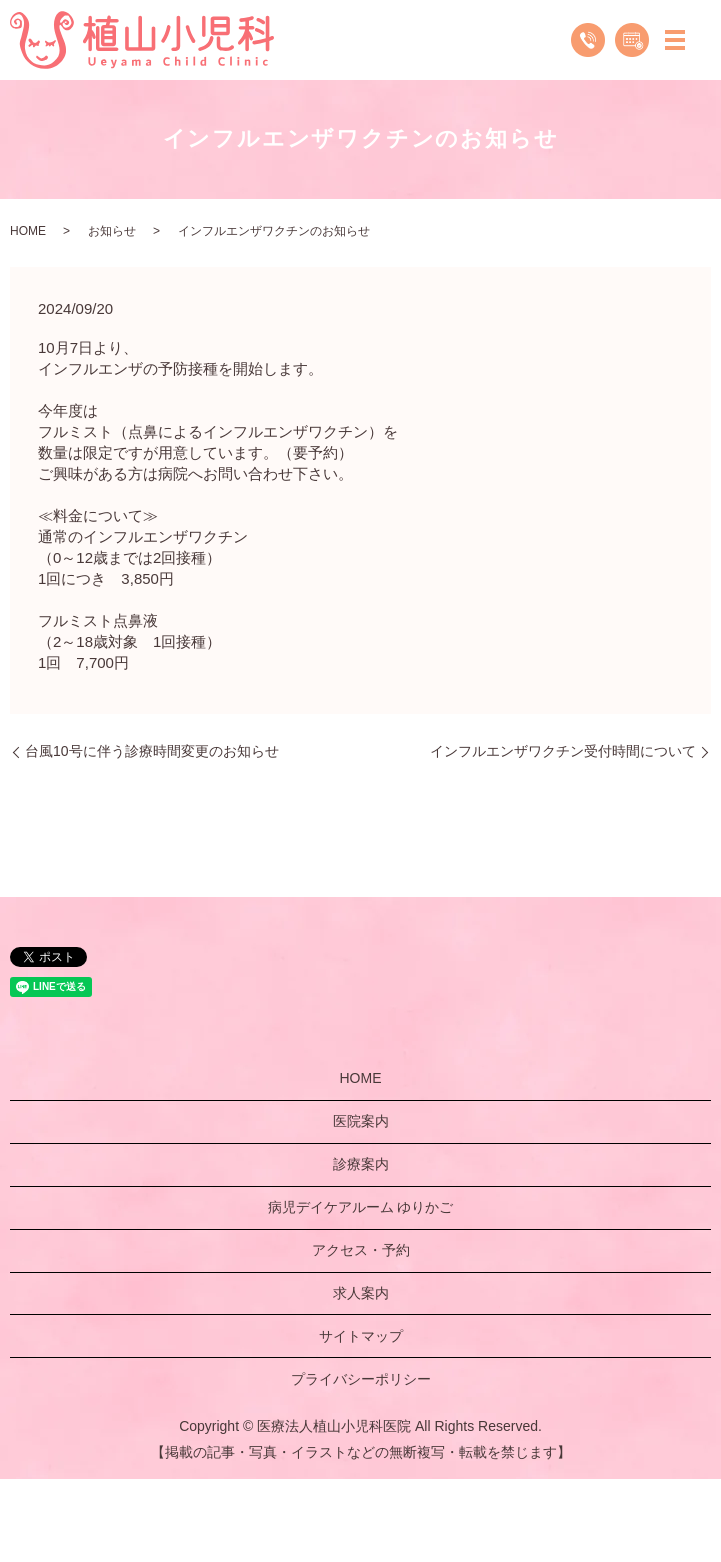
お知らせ (112, 231)
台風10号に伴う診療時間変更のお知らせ (152, 751)
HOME (28, 231)
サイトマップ (361, 1336)
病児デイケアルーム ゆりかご (361, 1207)
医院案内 (361, 1121)
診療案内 (361, 1164)
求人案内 (361, 1293)
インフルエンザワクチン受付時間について (563, 751)
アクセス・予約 (361, 1250)
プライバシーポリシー (361, 1379)
